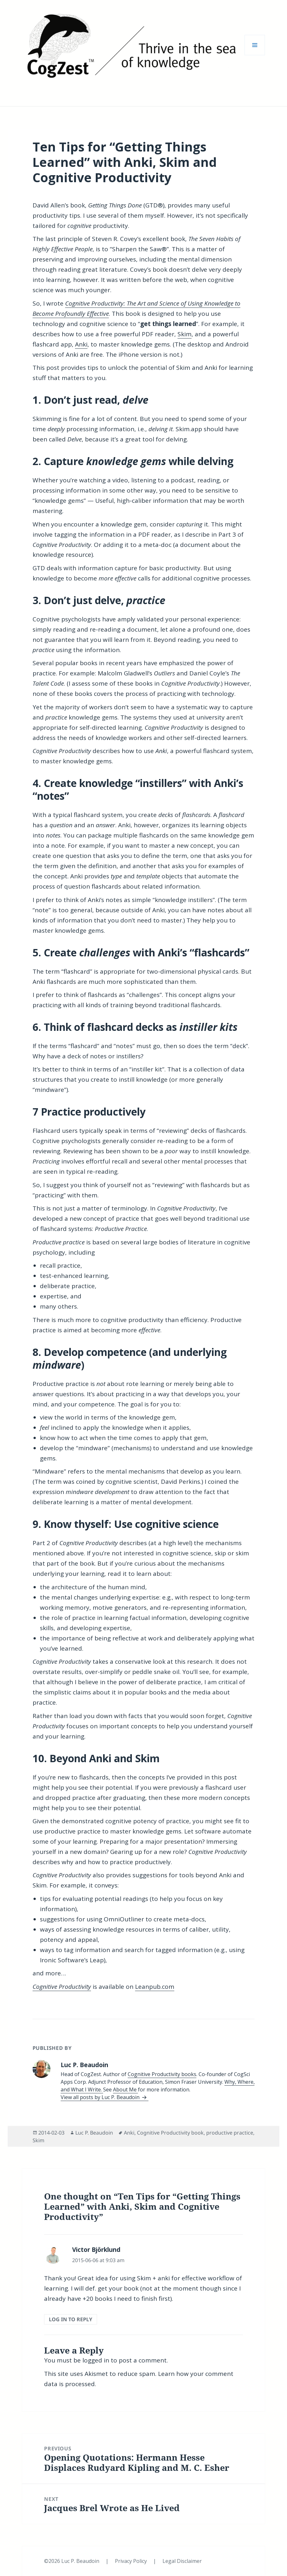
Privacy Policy (131, 2560)
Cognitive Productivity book (170, 2132)
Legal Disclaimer (182, 2560)
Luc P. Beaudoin (94, 2132)
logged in (95, 2360)
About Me (125, 2089)
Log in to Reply (70, 2319)
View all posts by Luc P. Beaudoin (101, 2097)
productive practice (229, 2132)
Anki (81, 344)
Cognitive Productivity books (162, 2074)
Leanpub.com (154, 1986)
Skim (184, 334)
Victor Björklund (96, 2249)
